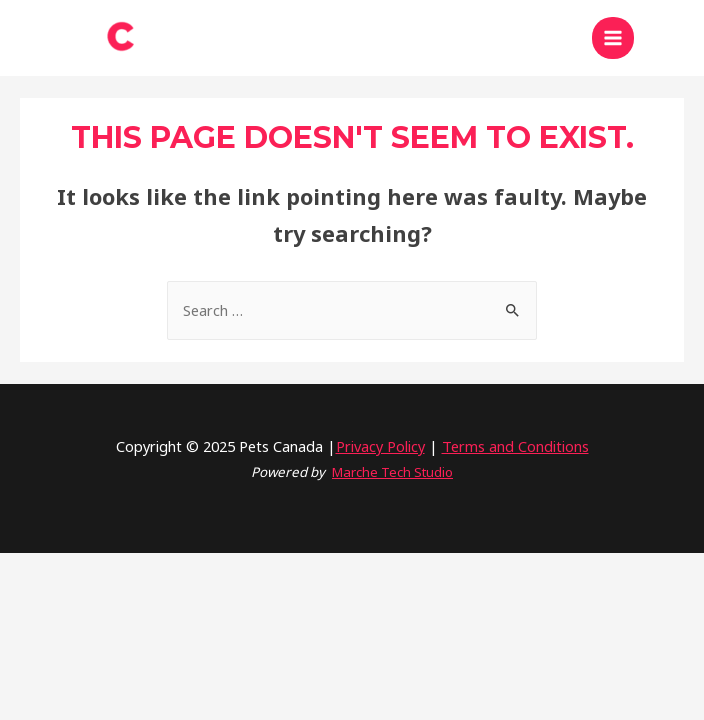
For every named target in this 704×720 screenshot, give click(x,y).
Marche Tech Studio (392, 472)
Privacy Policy (380, 446)
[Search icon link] (669, 38)
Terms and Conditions (515, 446)
